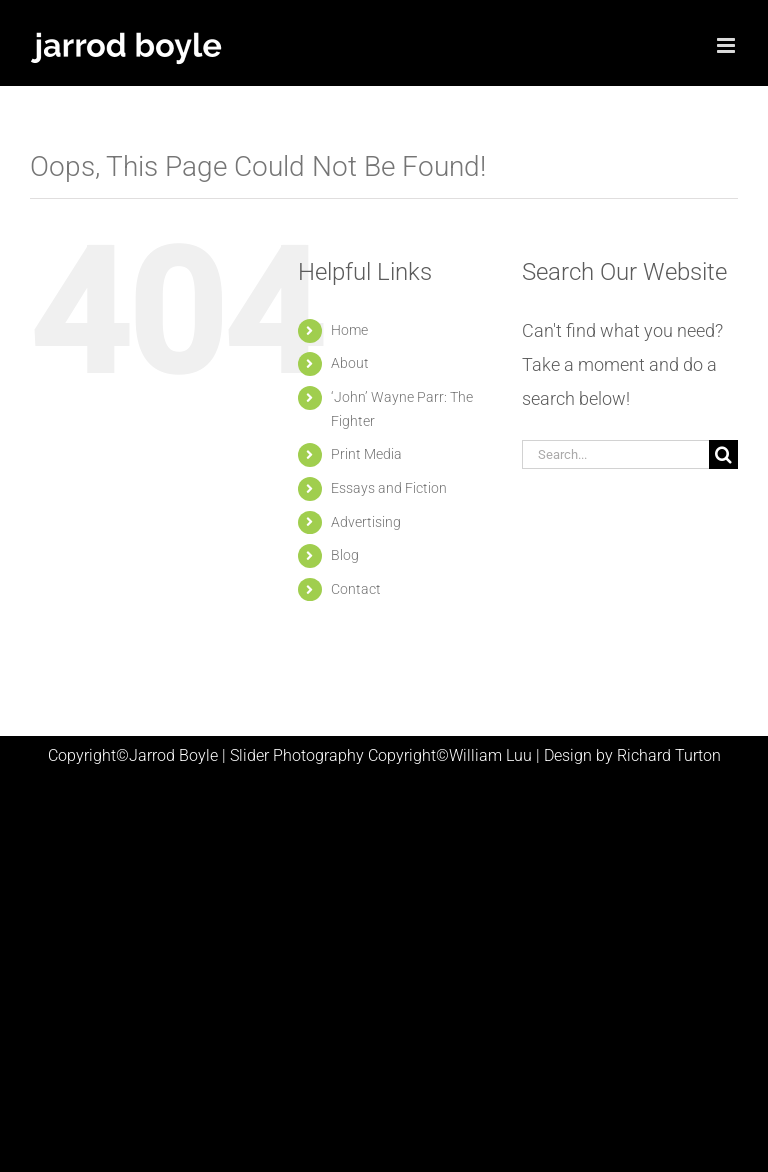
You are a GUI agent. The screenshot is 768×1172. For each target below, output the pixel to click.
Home (349, 330)
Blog (345, 555)
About (350, 363)
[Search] (723, 454)
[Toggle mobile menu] (727, 45)
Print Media (366, 454)
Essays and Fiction (389, 488)
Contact (356, 589)
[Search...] (615, 454)
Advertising (366, 522)
